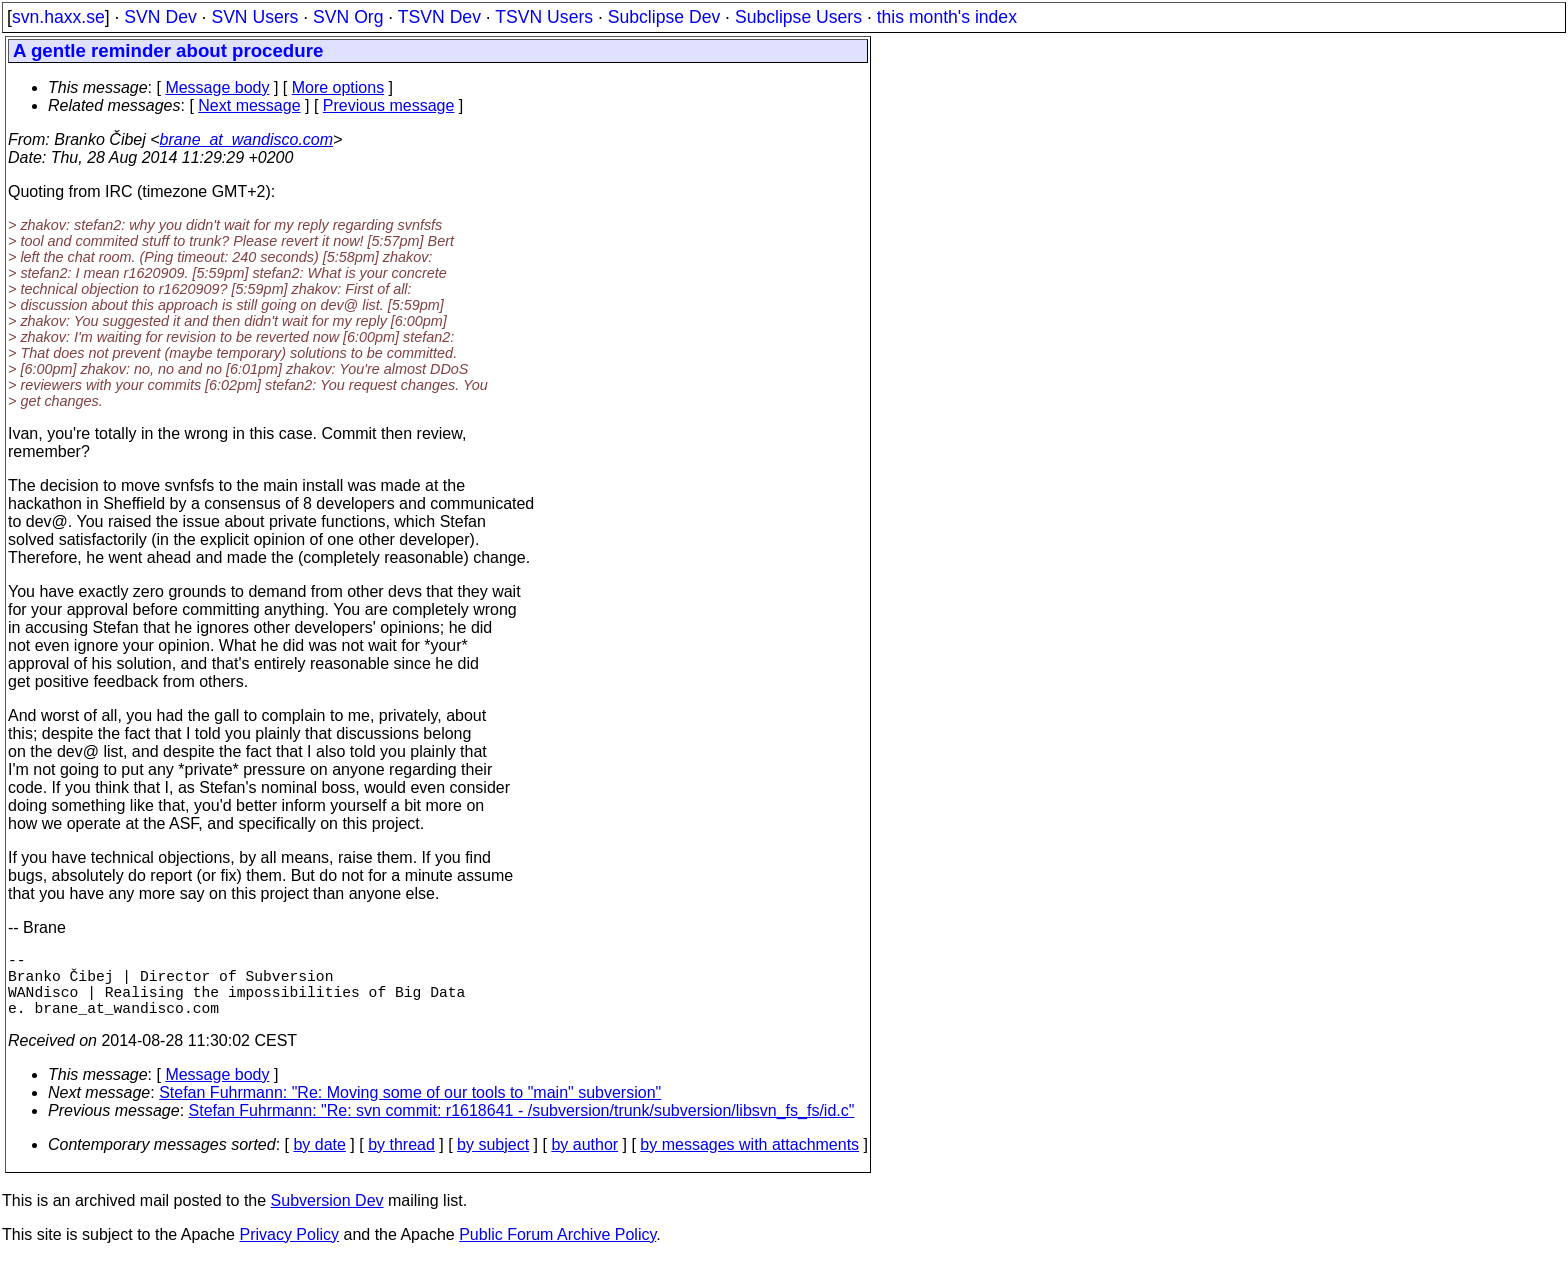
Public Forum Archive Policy (557, 1250)
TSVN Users (544, 17)
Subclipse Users (798, 17)
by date (319, 1160)
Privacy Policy (289, 1250)
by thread (401, 1160)
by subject (493, 1160)
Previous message (389, 105)
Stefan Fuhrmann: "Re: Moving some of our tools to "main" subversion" (410, 1108)
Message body (217, 87)
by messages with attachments (749, 1160)
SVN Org (348, 17)
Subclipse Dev (664, 17)
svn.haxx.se (58, 17)
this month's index (947, 17)
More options (338, 87)
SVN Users (254, 17)
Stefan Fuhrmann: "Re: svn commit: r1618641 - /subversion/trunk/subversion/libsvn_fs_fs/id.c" (522, 1126)
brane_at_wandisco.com (246, 139)
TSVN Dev (439, 17)
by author (584, 1160)
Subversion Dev (327, 1216)
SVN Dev (160, 17)
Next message (249, 105)
